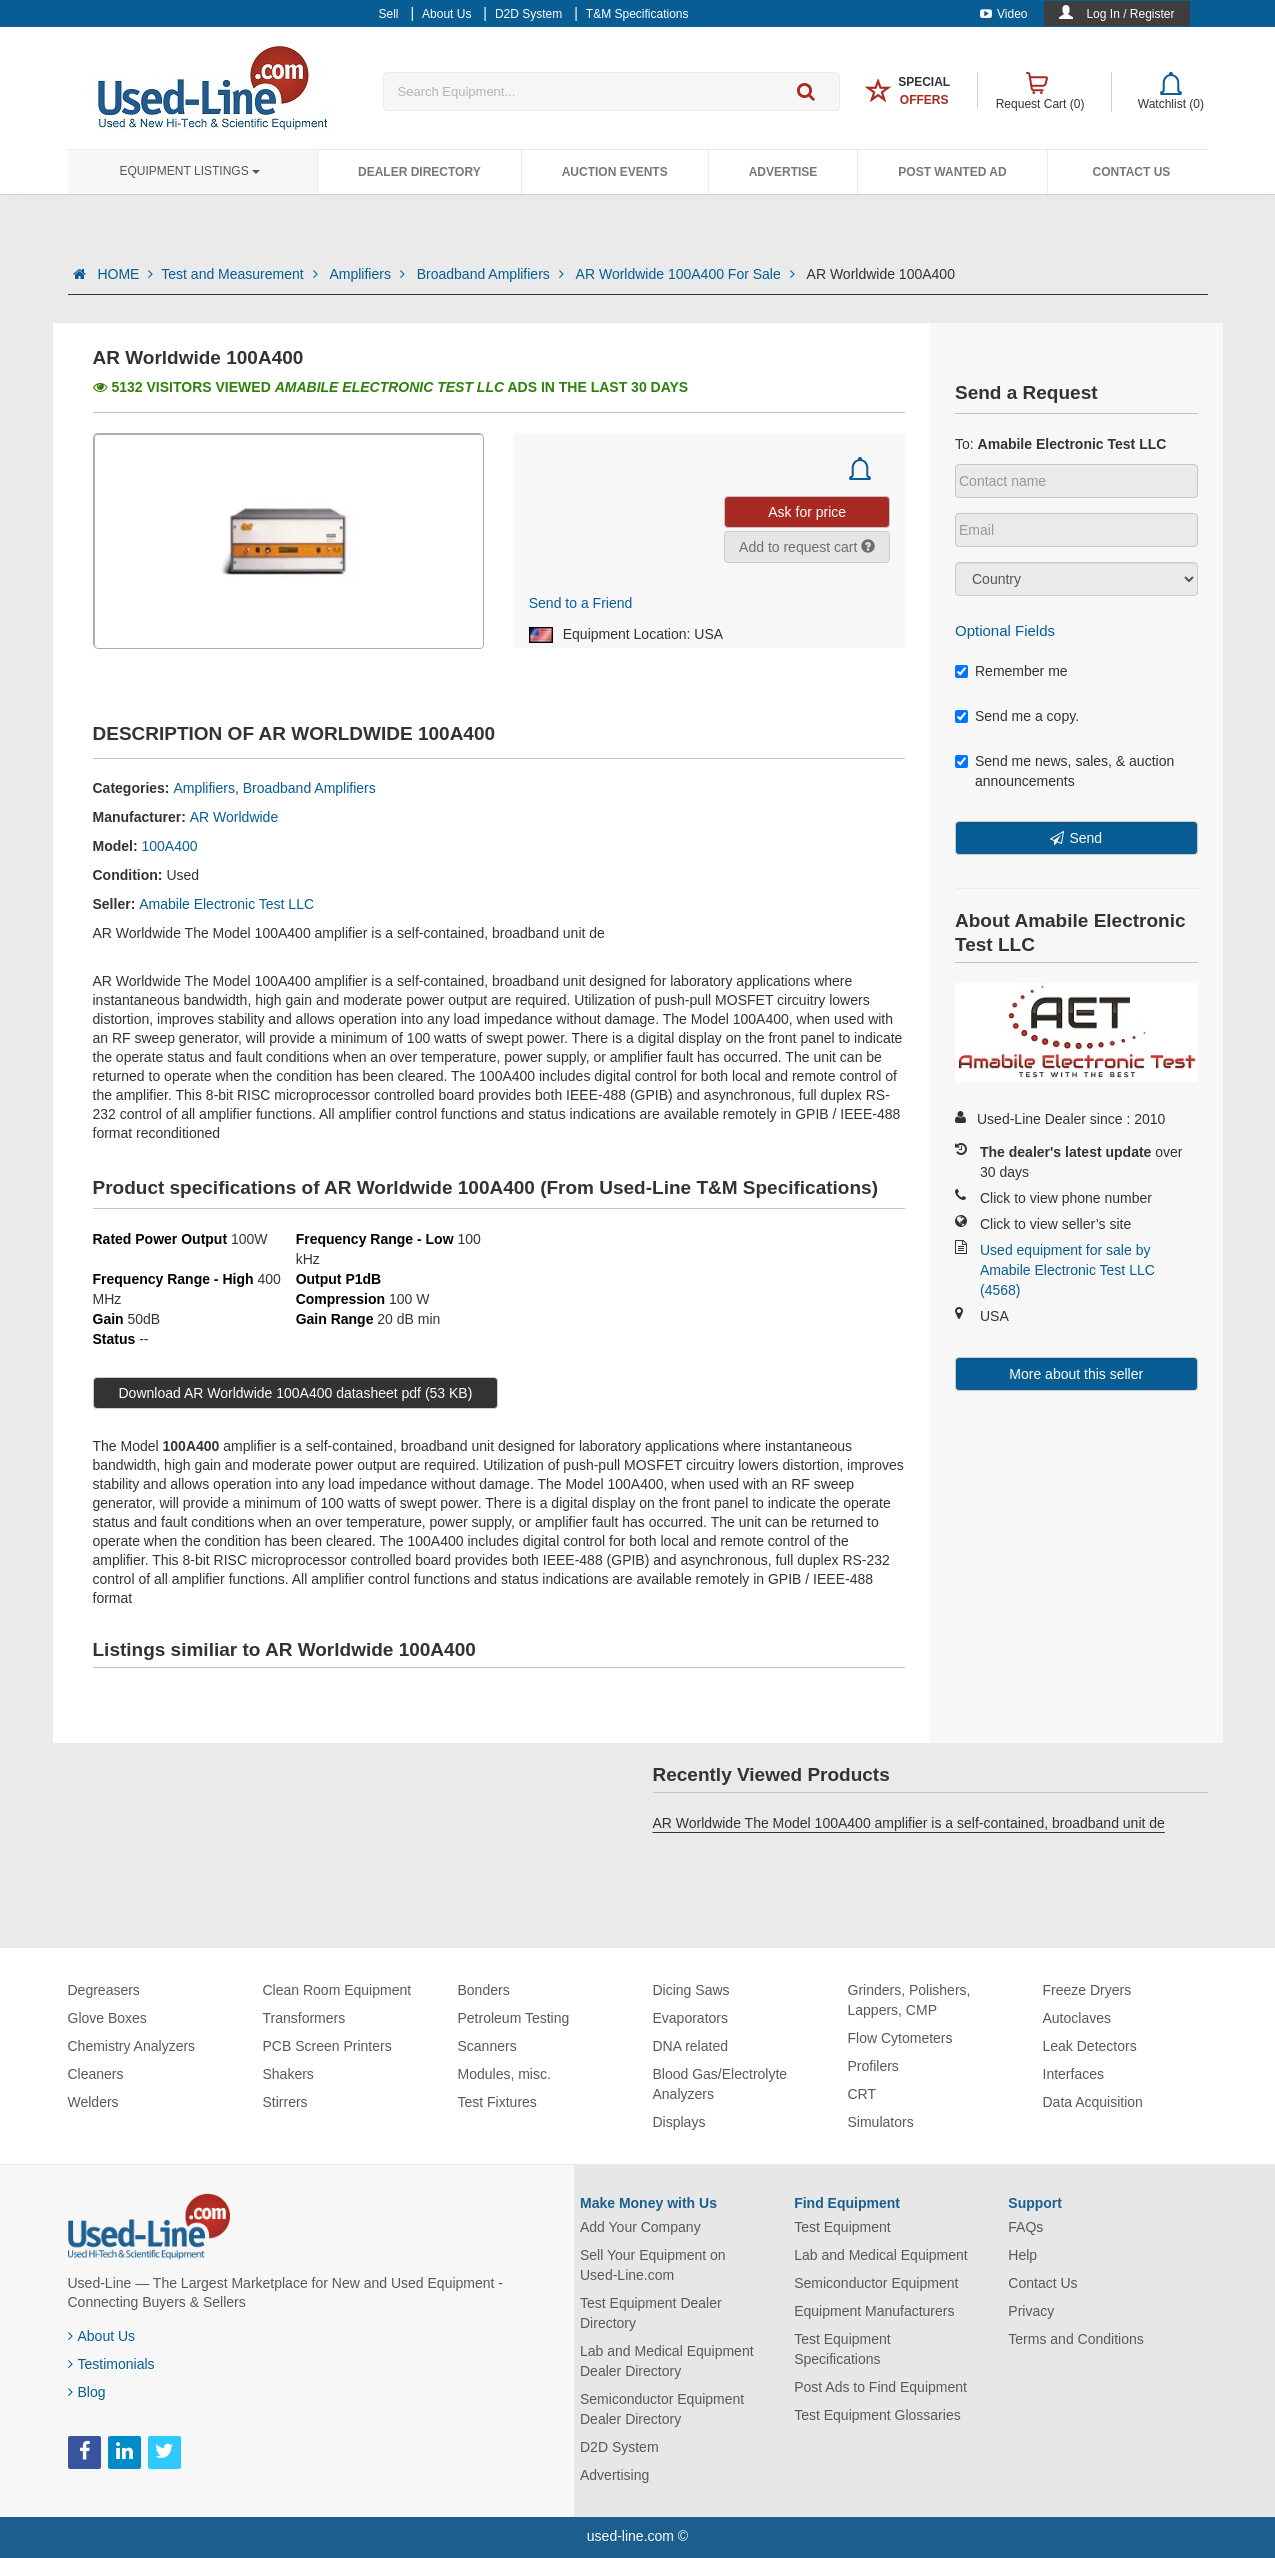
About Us (102, 2336)
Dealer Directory (419, 172)
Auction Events (615, 172)
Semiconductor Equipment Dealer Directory (662, 2409)
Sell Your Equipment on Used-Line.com (653, 2265)
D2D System (619, 2447)
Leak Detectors (1090, 2046)
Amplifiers (368, 274)
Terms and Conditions (1075, 2339)
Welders (93, 2102)
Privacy (1031, 2311)
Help (1022, 2255)
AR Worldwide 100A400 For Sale (687, 274)
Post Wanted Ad (952, 172)
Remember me (1011, 671)
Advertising (614, 2475)
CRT (862, 2094)
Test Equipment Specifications (842, 2349)
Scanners (487, 2046)
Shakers (288, 2074)
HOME (125, 274)
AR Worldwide (234, 817)
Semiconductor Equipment (876, 2283)
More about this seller (1076, 1374)
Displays (679, 2122)
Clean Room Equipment (337, 1990)
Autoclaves (1077, 2018)
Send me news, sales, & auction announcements (1064, 771)
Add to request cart (807, 547)
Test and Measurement (241, 274)
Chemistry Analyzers (132, 2046)
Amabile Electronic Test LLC (226, 904)
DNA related (690, 2046)
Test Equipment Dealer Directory (651, 2313)
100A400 (170, 846)
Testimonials (111, 2364)
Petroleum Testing (514, 2018)
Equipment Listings (190, 171)
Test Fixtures (497, 2102)
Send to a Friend (581, 603)
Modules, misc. (504, 2074)
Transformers (304, 2018)
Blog (87, 2392)
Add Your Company (640, 2227)
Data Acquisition (1093, 2102)
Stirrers (285, 2102)
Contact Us (1132, 172)
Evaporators (690, 2018)
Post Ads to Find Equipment (880, 2387)
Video (1003, 14)
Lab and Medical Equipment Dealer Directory (667, 2361)
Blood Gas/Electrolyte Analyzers (720, 2084)
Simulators (881, 2122)
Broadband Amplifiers (492, 274)
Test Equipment (842, 2227)
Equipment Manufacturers (874, 2311)
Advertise (783, 172)
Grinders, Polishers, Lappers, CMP (909, 2000)
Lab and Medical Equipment (881, 2255)
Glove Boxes (107, 2018)
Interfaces (1073, 2074)
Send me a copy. (1017, 716)
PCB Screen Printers (327, 2046)
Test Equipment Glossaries (877, 2415)
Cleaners (96, 2074)
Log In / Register (1130, 14)
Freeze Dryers (1087, 1990)
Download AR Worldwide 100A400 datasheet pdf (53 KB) (296, 1393)
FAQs (1025, 2227)
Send (1085, 838)
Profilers (873, 2066)
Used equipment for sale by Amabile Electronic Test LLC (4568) (1067, 1270)
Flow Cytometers (900, 2038)
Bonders (484, 1990)
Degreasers (104, 1990)
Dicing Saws (691, 1990)
